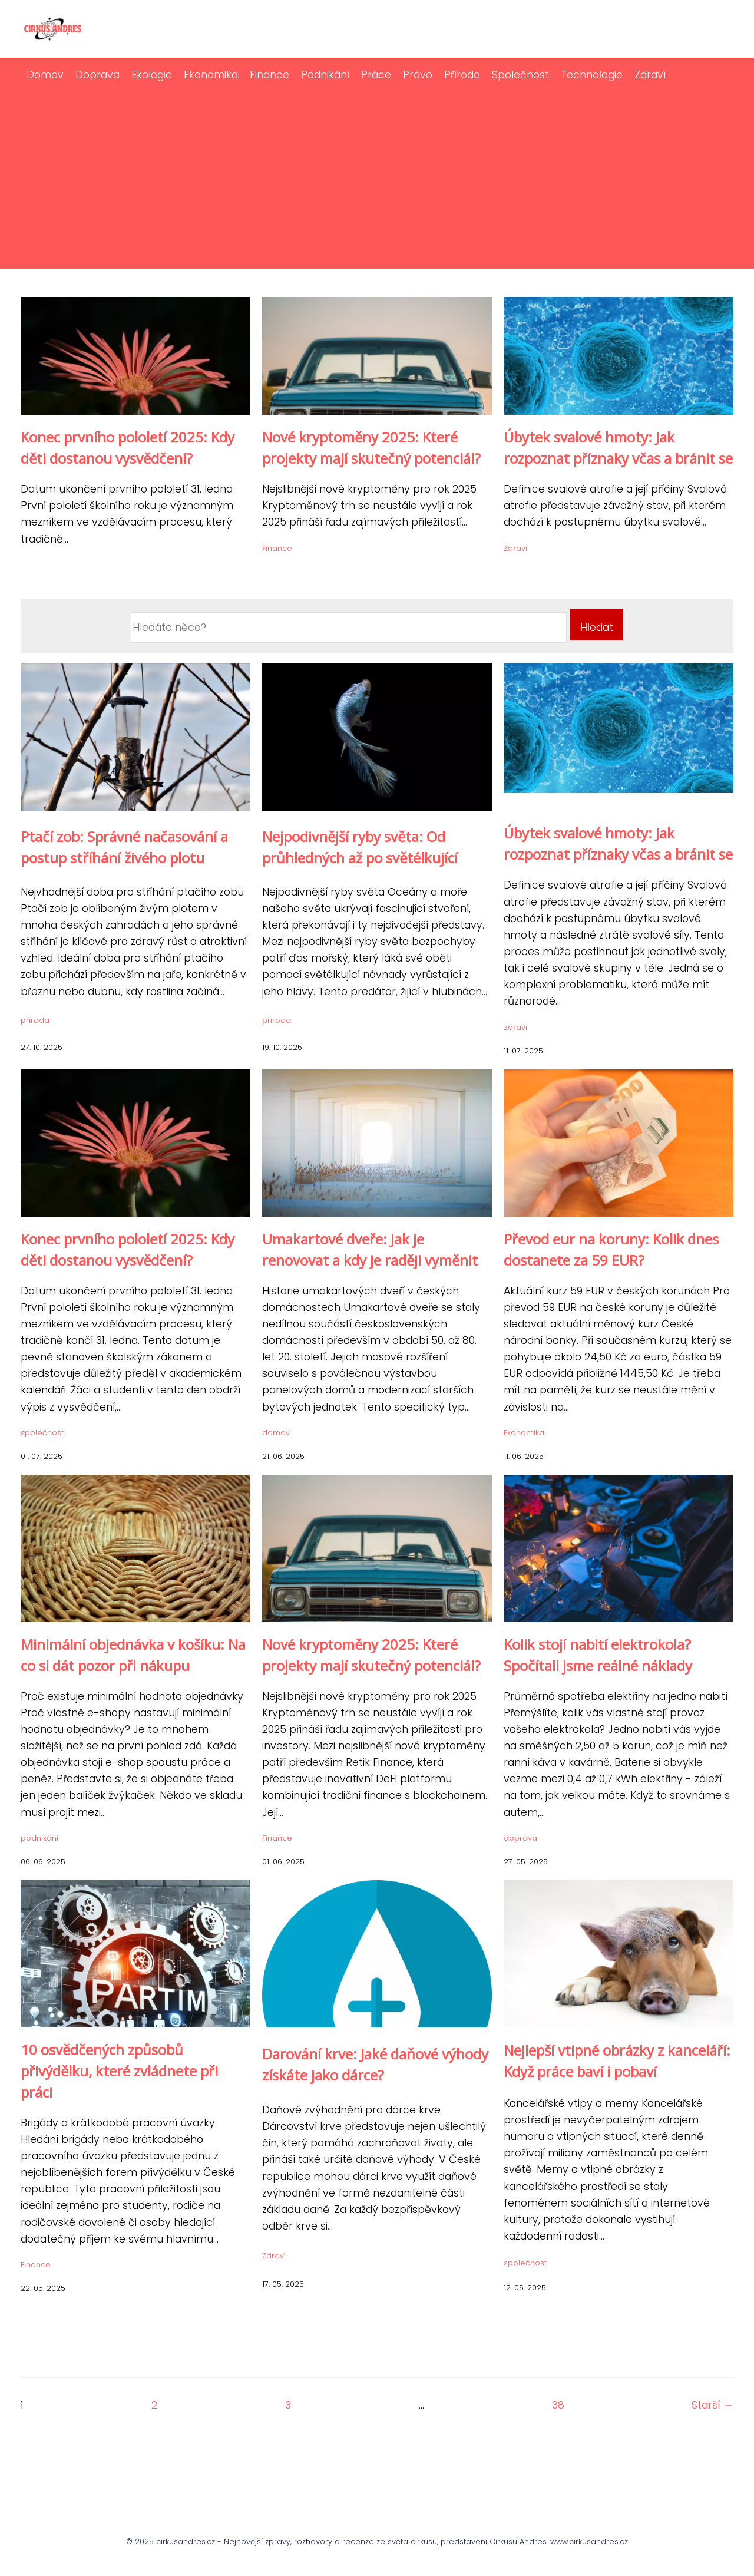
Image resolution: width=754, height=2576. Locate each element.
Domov (45, 75)
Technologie (592, 75)
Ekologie (151, 75)
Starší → (712, 2405)
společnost (42, 1433)
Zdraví (650, 75)
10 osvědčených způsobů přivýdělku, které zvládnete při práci (119, 2071)
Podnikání (325, 75)
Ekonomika (211, 75)
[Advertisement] (377, 171)
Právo (417, 75)
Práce (376, 75)
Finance (269, 75)
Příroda (462, 75)
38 (558, 2405)
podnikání (39, 1838)
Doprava (97, 75)
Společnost (520, 75)
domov (276, 1433)
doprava (520, 1838)
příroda (35, 1020)
